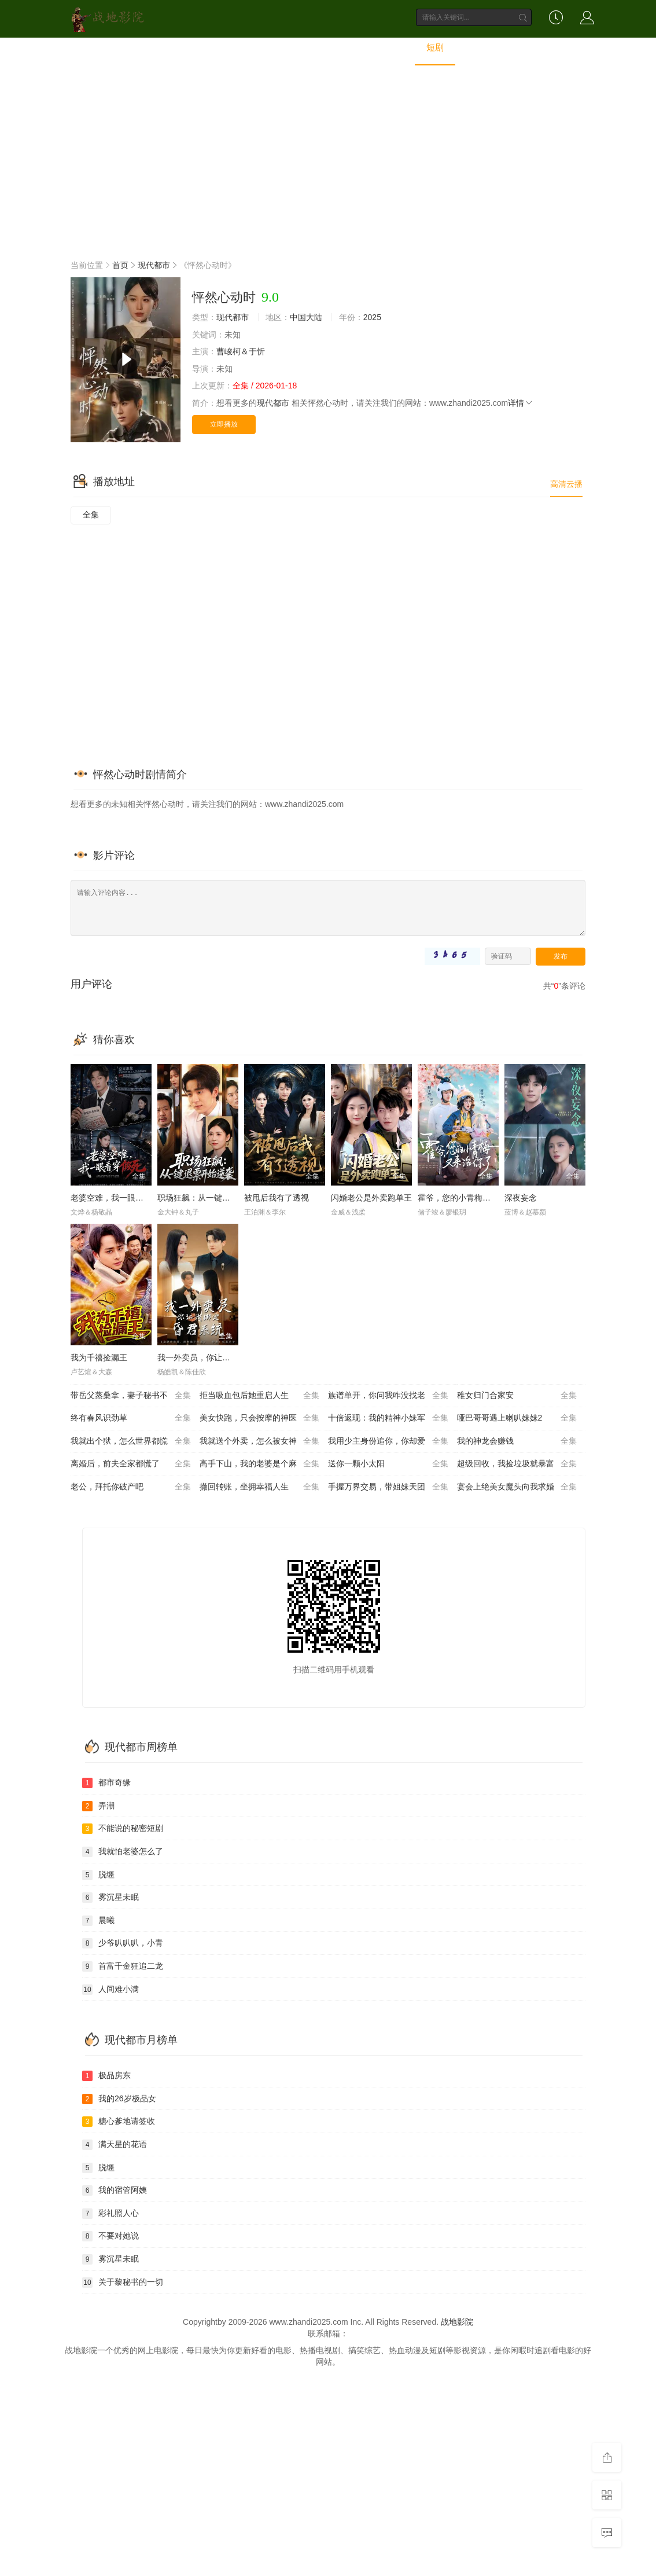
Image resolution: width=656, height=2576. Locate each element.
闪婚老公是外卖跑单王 (371, 1197)
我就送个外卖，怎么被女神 (260, 1441)
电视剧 (260, 48)
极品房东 (106, 2076)
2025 (372, 317)
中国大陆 (306, 317)
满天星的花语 (114, 2145)
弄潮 (98, 1806)
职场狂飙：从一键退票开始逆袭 (214, 1197)
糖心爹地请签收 (118, 2121)
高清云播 (566, 484)
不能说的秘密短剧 (122, 1828)
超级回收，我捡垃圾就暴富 (517, 1464)
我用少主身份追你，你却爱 (388, 1441)
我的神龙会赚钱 (517, 1441)
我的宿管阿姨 (114, 2190)
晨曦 (98, 1921)
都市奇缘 (106, 1783)
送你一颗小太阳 (388, 1464)
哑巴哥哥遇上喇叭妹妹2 (517, 1418)
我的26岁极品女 (119, 2099)
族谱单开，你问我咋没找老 (388, 1395)
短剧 (435, 48)
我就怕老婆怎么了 (122, 1852)
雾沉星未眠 (110, 1897)
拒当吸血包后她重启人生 (260, 1395)
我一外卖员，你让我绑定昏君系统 (218, 1357)
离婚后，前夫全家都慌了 (131, 1464)
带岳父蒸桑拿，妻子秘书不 (131, 1395)
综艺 (305, 48)
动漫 (345, 48)
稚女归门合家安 (517, 1395)
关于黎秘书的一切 (122, 2282)
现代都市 (154, 265)
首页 (174, 48)
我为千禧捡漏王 (99, 1357)
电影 (215, 48)
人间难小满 (110, 1989)
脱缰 (98, 1875)
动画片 (390, 48)
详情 (520, 403)
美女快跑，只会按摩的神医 (260, 1418)
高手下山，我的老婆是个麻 (260, 1464)
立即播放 (224, 424)
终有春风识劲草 (131, 1418)
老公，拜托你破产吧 (131, 1487)
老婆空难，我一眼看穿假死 (119, 1197)
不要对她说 (110, 2236)
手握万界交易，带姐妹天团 (388, 1487)
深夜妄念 (520, 1197)
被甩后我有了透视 (276, 1197)
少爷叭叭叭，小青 (122, 1943)
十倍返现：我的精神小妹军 (388, 1418)
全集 (91, 514)
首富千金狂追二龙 (122, 1966)
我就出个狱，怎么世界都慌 (131, 1441)
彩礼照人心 (110, 2213)
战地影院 (457, 2322)
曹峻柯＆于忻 (240, 351)
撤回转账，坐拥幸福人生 (260, 1487)
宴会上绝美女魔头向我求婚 (517, 1487)
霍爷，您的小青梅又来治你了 (470, 1197)
